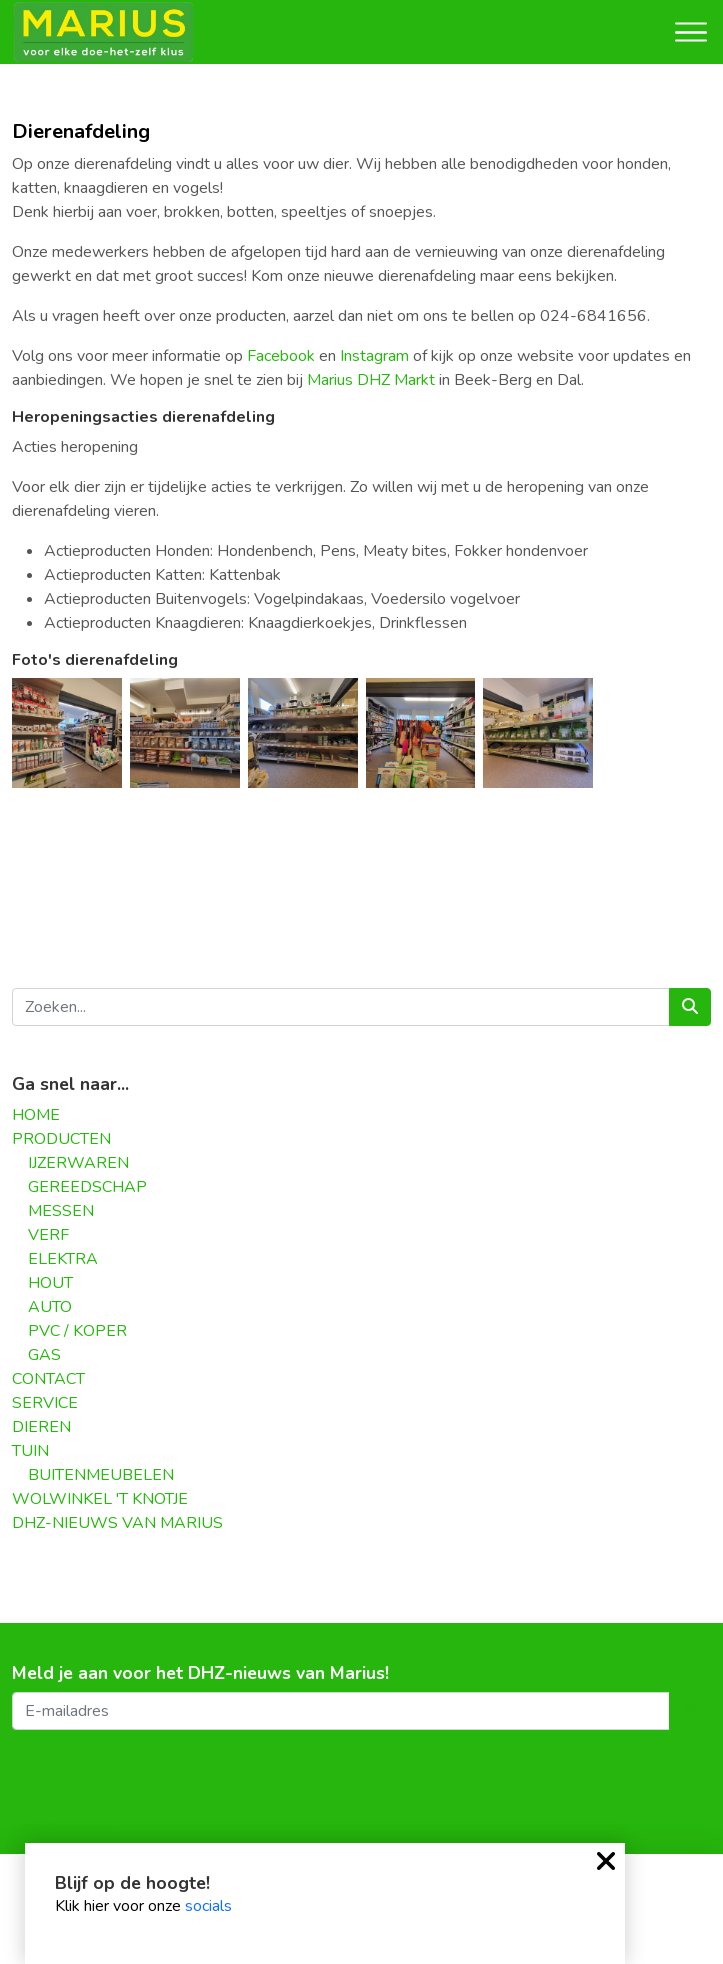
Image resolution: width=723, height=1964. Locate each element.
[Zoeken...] (341, 1007)
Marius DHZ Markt (371, 380)
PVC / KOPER (77, 1331)
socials (208, 1906)
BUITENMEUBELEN (101, 1475)
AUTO (50, 1307)
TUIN (30, 1451)
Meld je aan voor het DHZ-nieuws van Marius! (200, 1673)
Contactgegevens (63, 1827)
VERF (48, 1235)
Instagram (374, 356)
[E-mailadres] (341, 1711)
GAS (44, 1355)
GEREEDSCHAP (87, 1187)
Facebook (281, 356)
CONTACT (48, 1379)
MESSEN (61, 1211)
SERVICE (45, 1403)
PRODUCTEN (61, 1139)
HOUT (50, 1283)
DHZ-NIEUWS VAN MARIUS (117, 1523)
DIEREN (41, 1427)
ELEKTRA (63, 1259)
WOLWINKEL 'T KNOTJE (100, 1499)
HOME (36, 1115)
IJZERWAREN (78, 1163)
